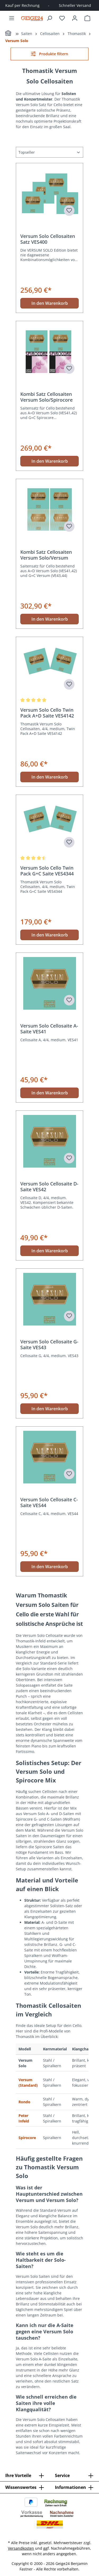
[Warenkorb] (87, 18)
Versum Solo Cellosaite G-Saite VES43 (49, 1344)
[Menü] (11, 18)
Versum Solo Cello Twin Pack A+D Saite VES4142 (47, 713)
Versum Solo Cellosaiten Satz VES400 (47, 239)
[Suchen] (49, 18)
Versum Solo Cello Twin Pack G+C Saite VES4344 (47, 870)
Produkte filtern (49, 53)
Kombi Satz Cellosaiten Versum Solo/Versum (46, 555)
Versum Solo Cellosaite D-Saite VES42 (49, 1186)
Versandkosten (21, 2548)
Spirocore (27, 2137)
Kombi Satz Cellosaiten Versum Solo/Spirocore (46, 397)
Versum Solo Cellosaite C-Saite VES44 (49, 1502)
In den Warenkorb (49, 303)
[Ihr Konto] (74, 18)
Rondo (24, 2101)
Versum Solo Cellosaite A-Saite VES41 (49, 1028)
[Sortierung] (49, 152)
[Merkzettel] (62, 18)
